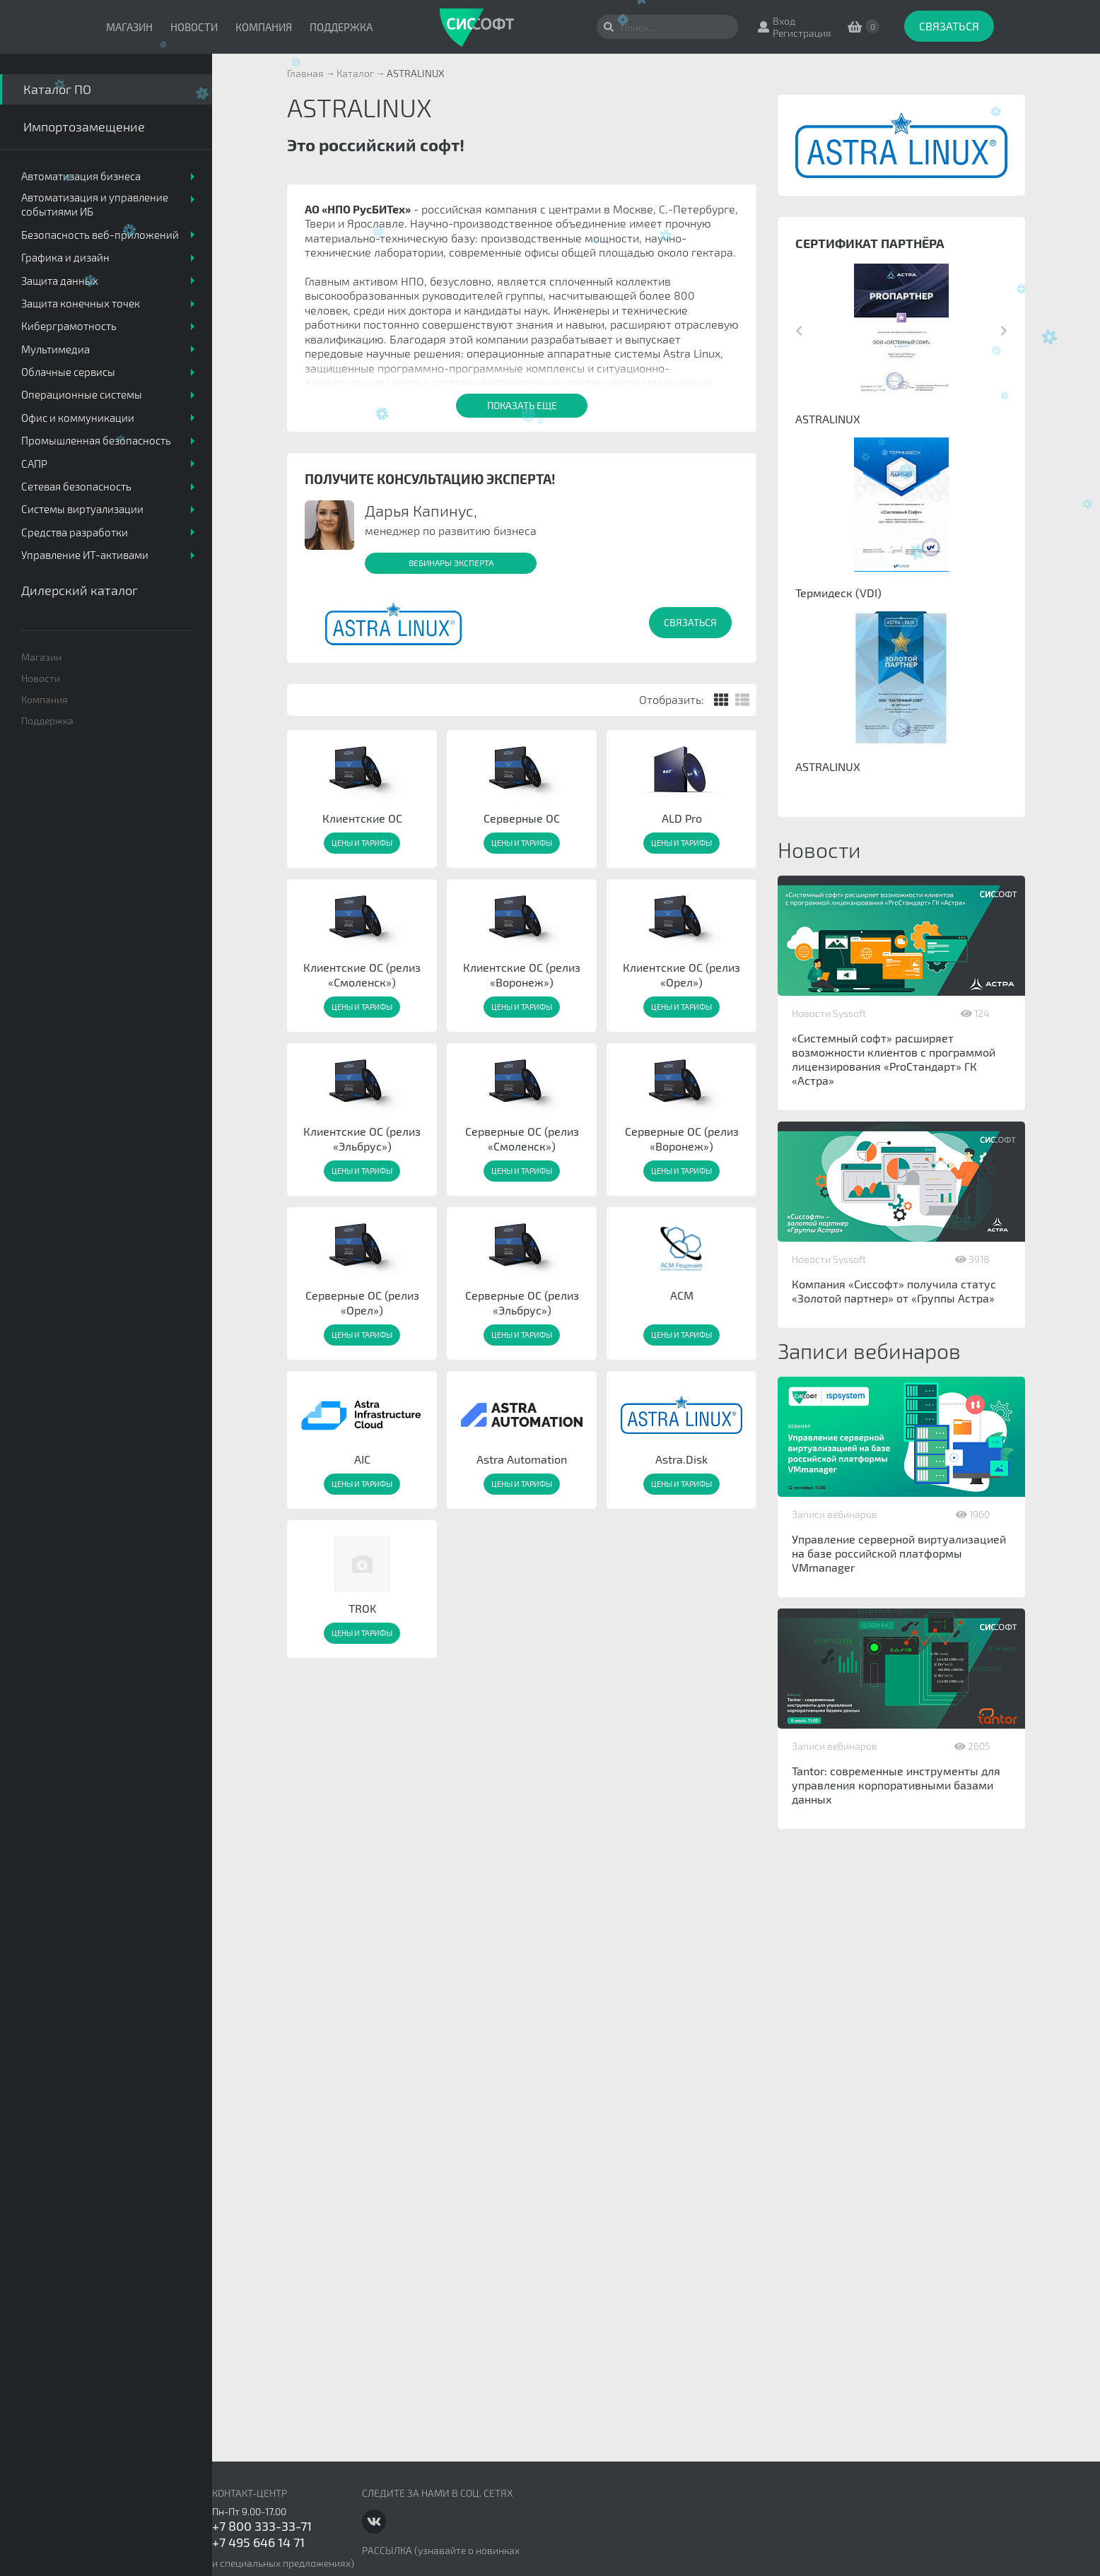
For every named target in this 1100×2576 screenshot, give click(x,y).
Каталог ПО (57, 89)
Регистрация (802, 33)
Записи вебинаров (834, 1514)
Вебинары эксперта (451, 562)
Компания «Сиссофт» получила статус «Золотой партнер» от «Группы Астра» (894, 1291)
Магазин (129, 26)
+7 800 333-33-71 (262, 2526)
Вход (784, 21)
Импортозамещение (84, 126)
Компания (263, 26)
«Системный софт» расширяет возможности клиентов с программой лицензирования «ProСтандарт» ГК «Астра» (893, 1059)
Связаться (949, 26)
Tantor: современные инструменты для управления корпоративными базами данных (896, 1785)
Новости (194, 26)
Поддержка (341, 26)
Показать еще (522, 405)
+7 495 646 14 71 (258, 2542)
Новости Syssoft (829, 1013)
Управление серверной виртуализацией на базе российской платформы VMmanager (899, 1553)
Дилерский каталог (79, 590)
